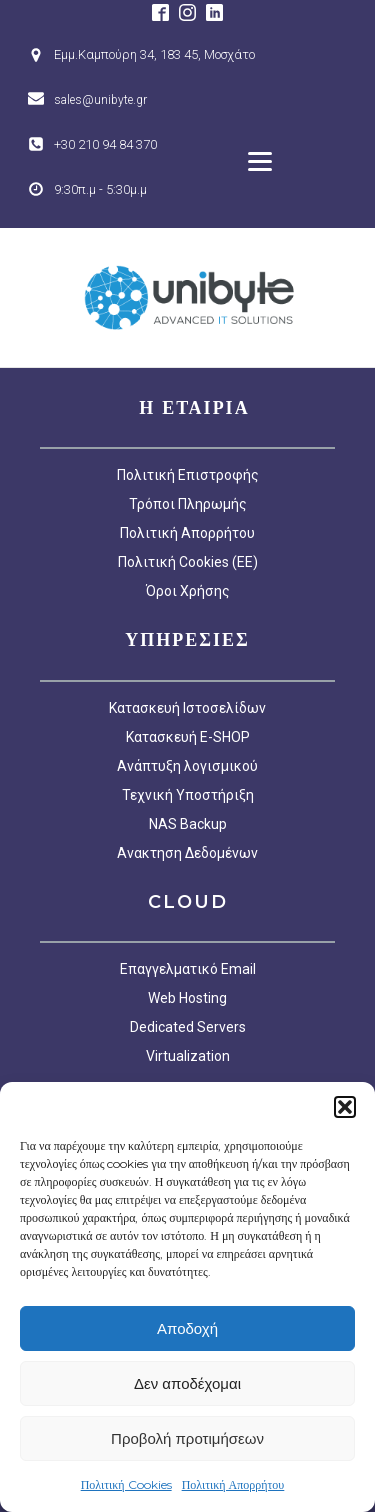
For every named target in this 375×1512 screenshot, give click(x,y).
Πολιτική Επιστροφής (188, 475)
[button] (345, 1107)
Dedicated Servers (188, 1027)
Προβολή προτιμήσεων (187, 1438)
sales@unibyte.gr (100, 100)
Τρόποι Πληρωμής (188, 504)
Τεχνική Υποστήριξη (188, 795)
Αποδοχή (187, 1328)
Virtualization (188, 1056)
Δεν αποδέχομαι (187, 1383)
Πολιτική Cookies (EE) (188, 562)
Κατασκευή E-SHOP (188, 737)
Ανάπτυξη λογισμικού (187, 766)
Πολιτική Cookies (126, 1484)
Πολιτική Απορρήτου (233, 1484)
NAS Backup (188, 824)
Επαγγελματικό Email (188, 969)
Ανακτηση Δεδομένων (187, 853)
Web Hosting (187, 998)
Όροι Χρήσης (188, 591)
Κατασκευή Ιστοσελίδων (187, 708)
